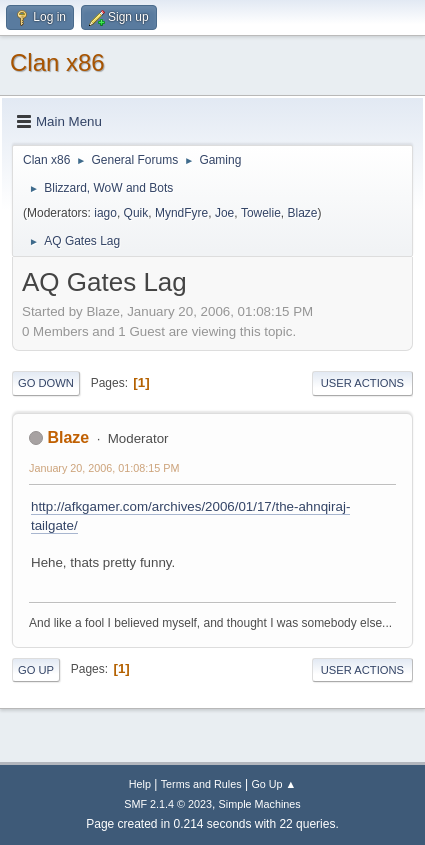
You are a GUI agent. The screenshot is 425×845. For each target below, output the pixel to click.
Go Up (36, 670)
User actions (362, 383)
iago (105, 213)
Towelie (261, 213)
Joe (224, 213)
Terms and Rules (201, 784)
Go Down (46, 383)
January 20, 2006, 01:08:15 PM (104, 468)
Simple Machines (260, 804)
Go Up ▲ (273, 784)
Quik (136, 213)
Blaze (303, 213)
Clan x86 (57, 62)
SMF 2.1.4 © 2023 (168, 804)
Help (140, 784)
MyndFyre (181, 213)
